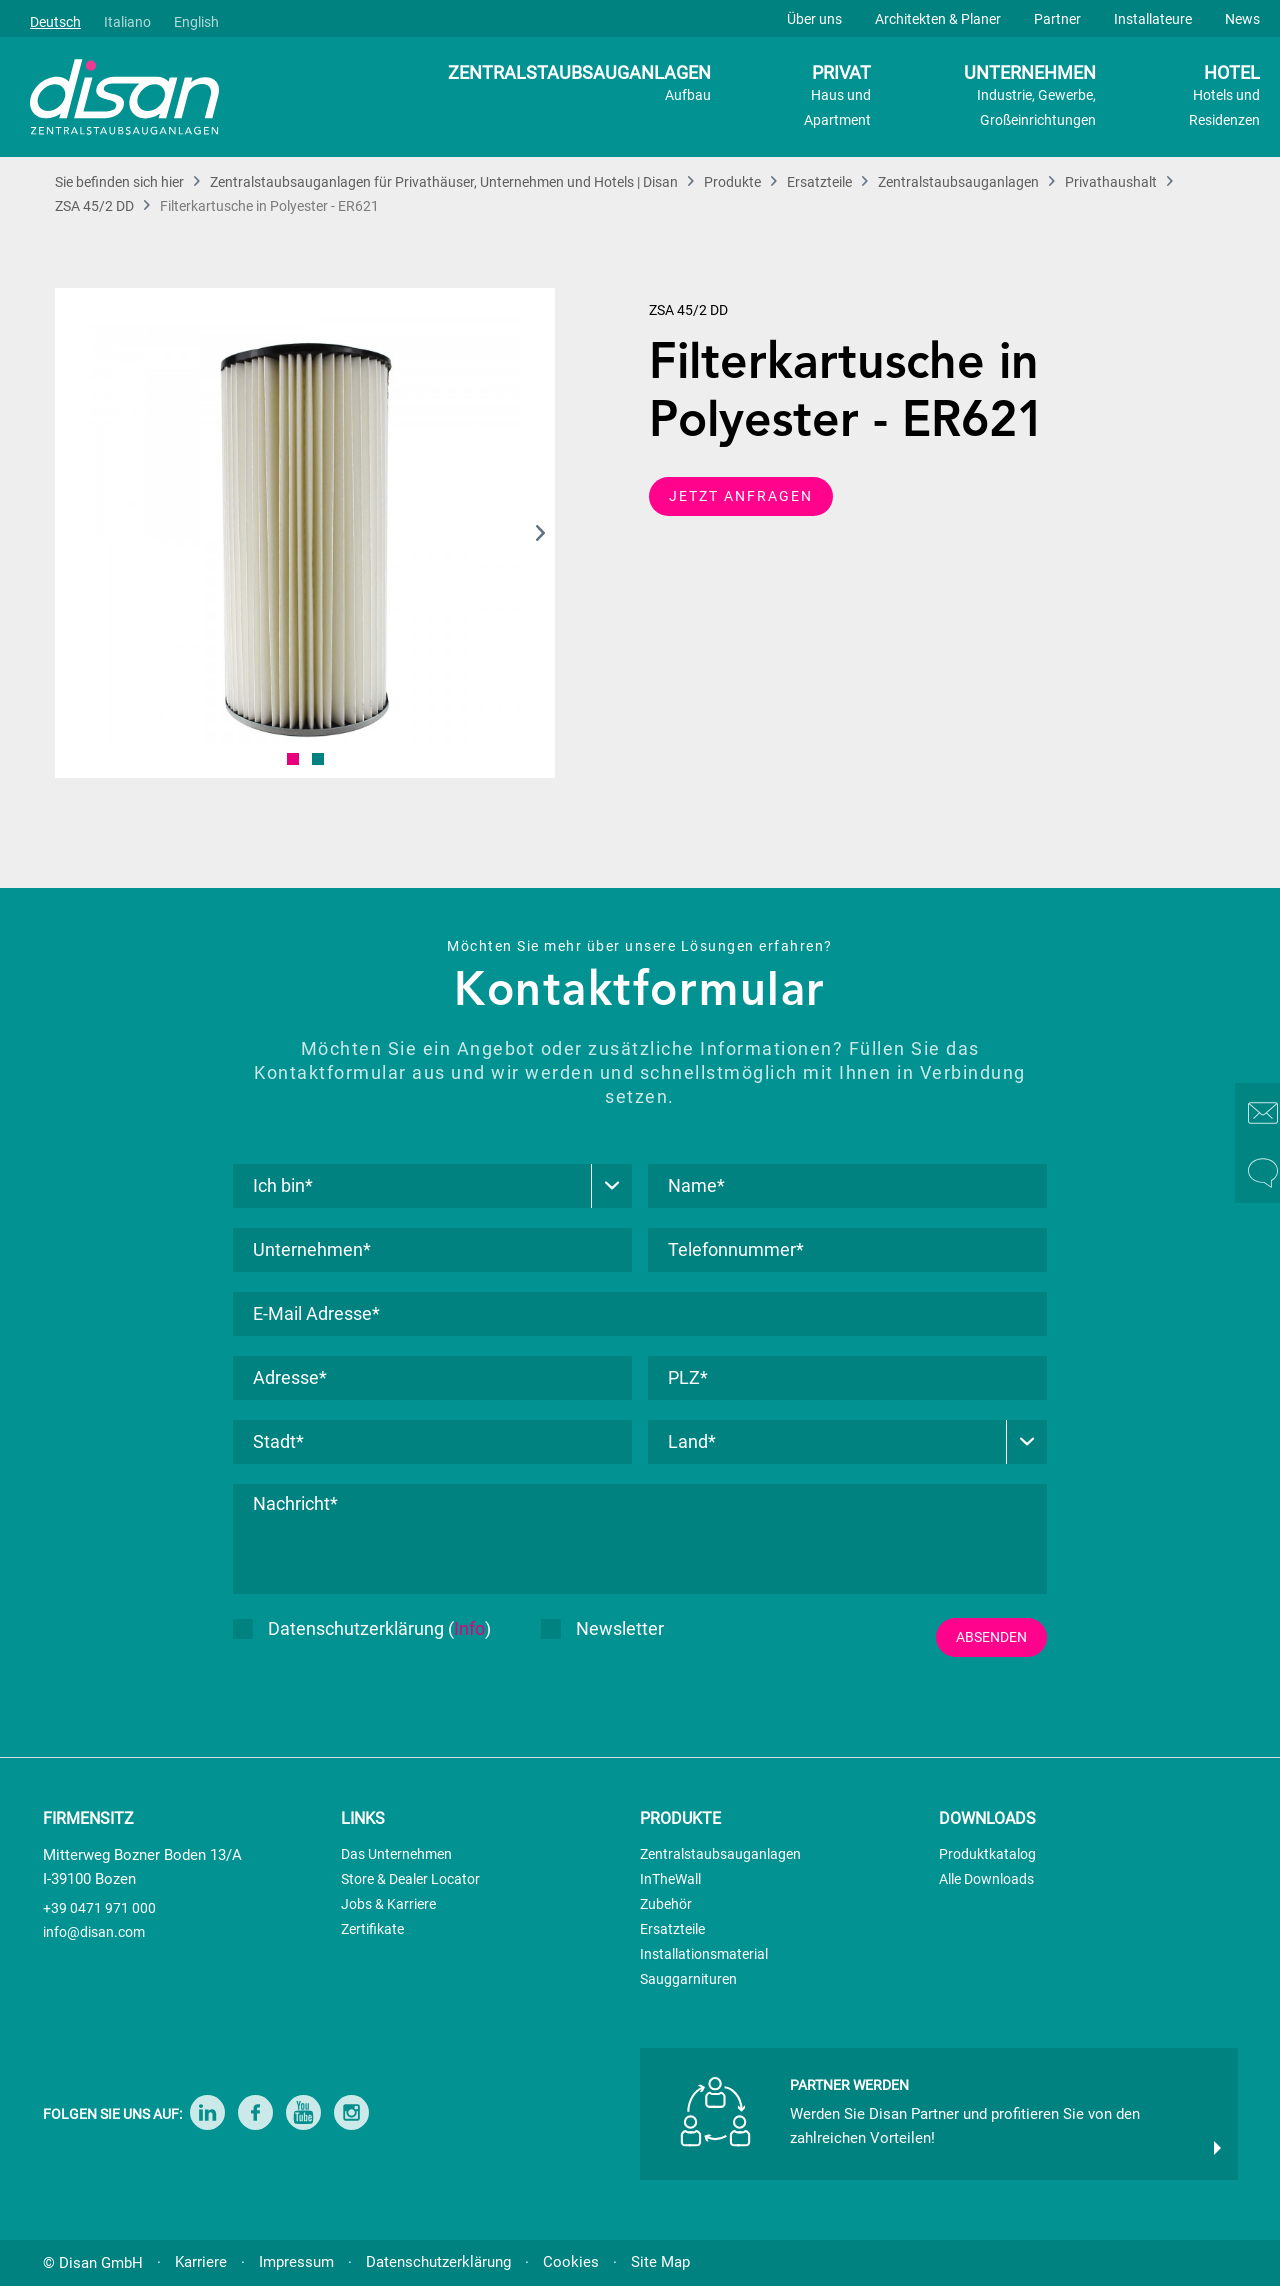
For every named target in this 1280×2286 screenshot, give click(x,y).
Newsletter (602, 1628)
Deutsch (55, 22)
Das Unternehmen (396, 1854)
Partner (1057, 19)
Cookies (571, 2262)
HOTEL (1224, 97)
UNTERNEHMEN (1030, 97)
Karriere (201, 2262)
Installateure (1153, 19)
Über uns (814, 19)
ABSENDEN (991, 1637)
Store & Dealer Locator (410, 1879)
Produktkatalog (987, 1854)
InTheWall (670, 1879)
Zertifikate (372, 1929)
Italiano (127, 22)
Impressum (296, 2262)
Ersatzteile (672, 1929)
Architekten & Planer (938, 19)
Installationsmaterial (704, 1954)
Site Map (660, 2262)
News (1242, 19)
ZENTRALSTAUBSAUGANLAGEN (579, 85)
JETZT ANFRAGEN (741, 496)
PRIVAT (837, 97)
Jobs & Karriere (388, 1904)
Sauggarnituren (688, 1979)
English (196, 22)
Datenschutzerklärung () (362, 1628)
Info (469, 1628)
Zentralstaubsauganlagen (720, 1854)
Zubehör (666, 1904)
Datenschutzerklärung (438, 2262)
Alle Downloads (986, 1879)
